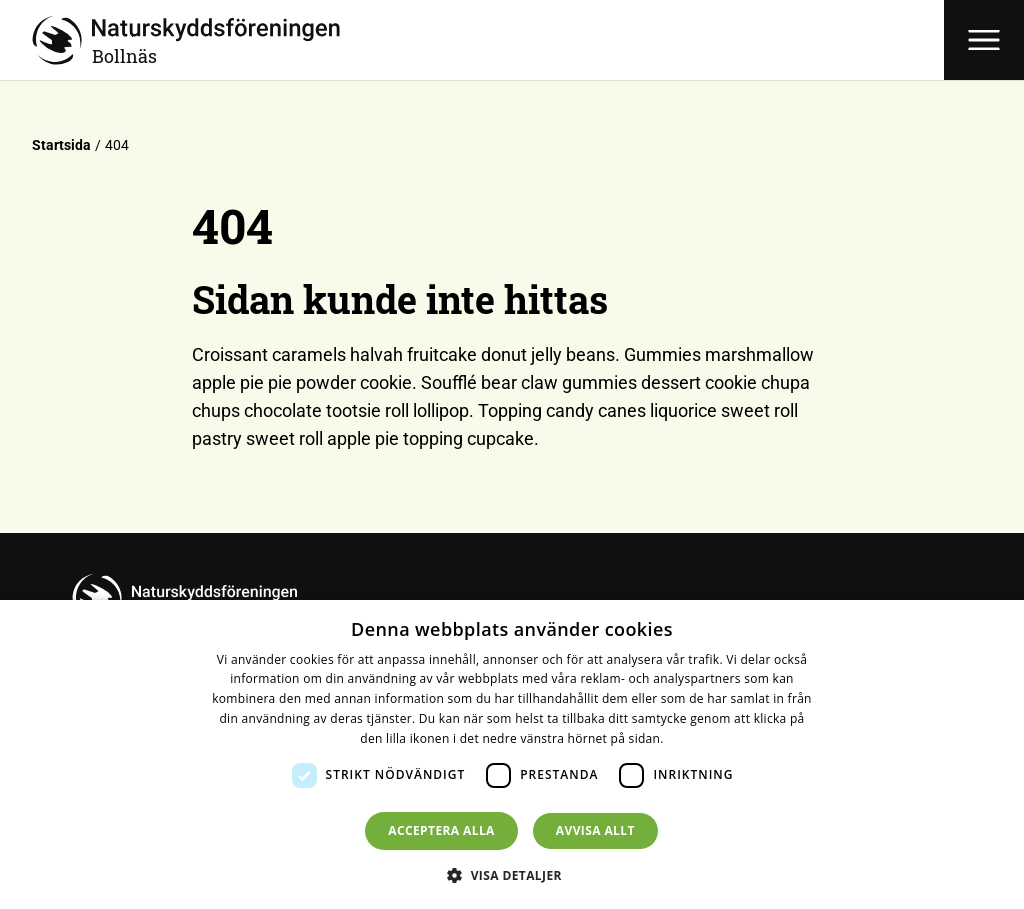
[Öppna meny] (984, 40)
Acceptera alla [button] (441, 830)
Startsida (61, 145)
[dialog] (512, 754)
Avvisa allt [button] (595, 830)
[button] (512, 875)
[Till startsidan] (488, 40)
